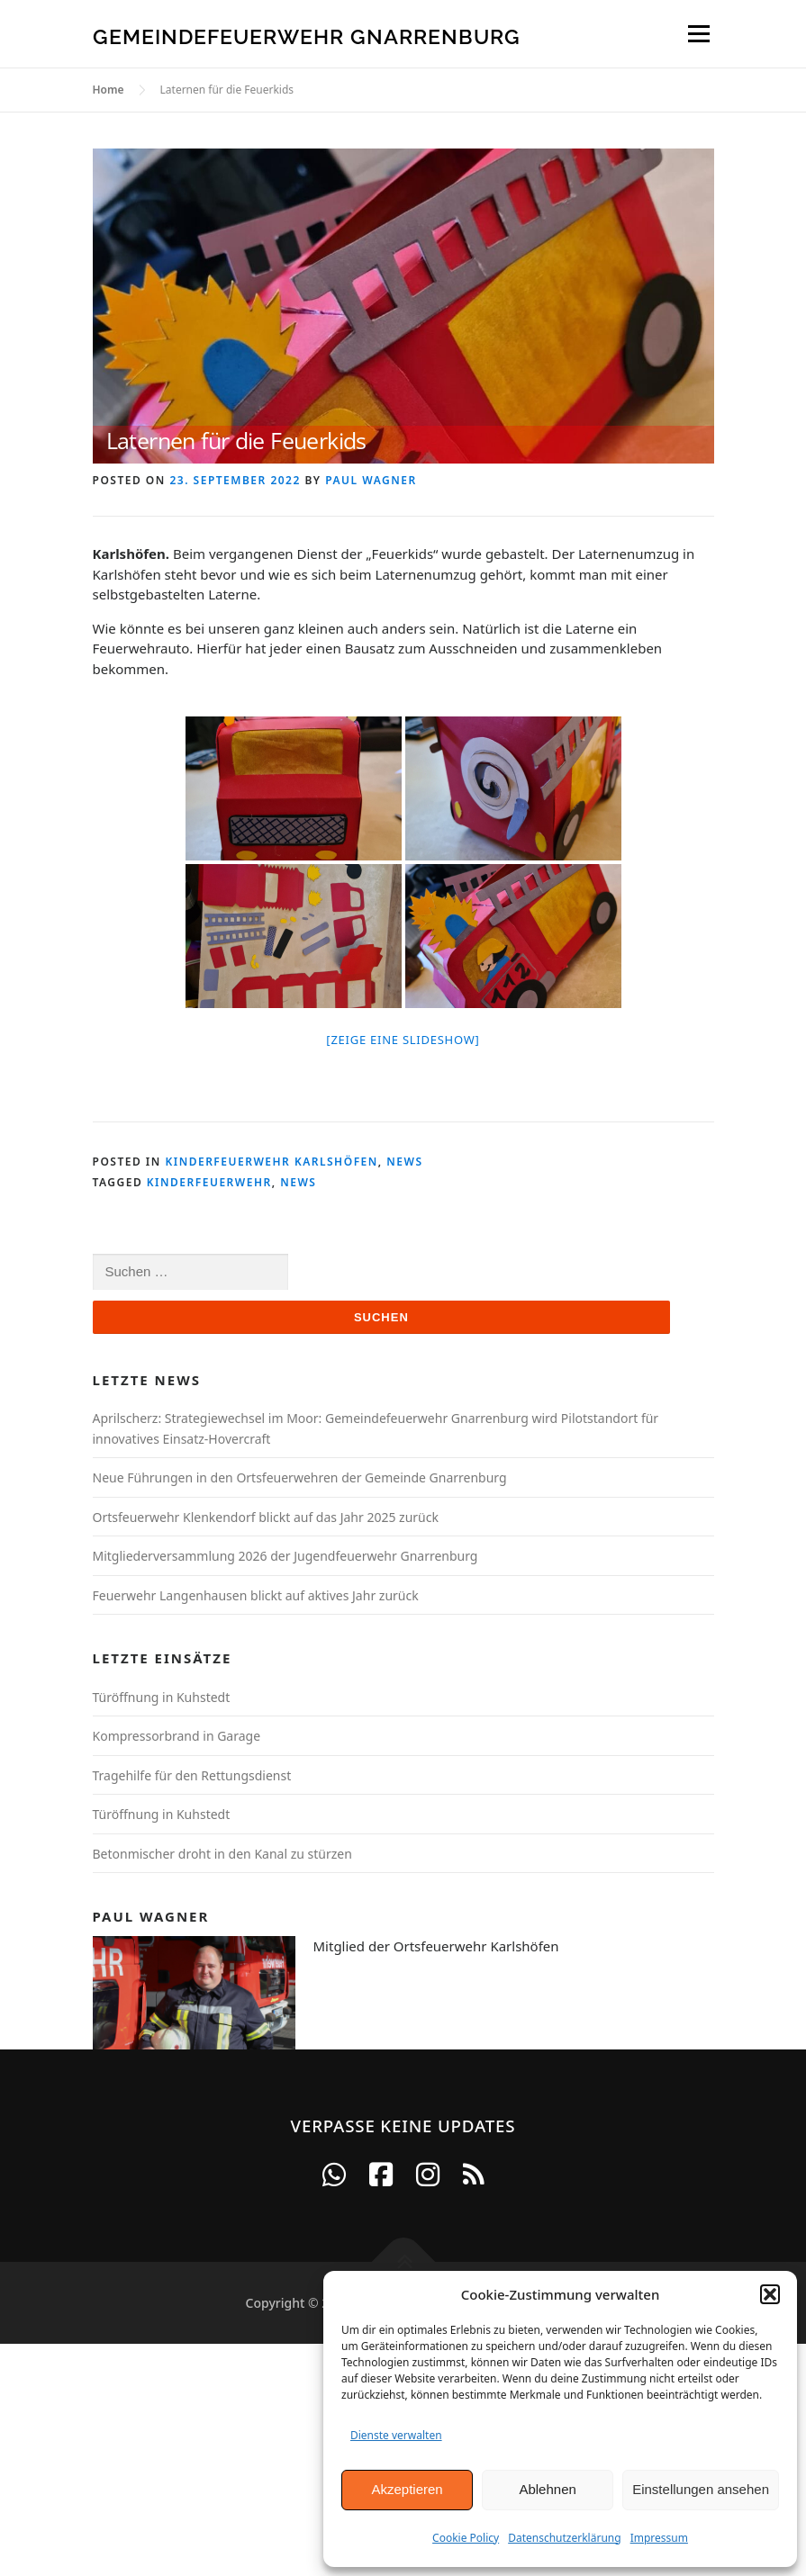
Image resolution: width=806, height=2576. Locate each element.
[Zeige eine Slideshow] (402, 1039)
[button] (770, 2294)
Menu (698, 33)
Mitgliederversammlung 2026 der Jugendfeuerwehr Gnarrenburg (285, 1555)
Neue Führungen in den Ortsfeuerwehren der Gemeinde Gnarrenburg (300, 1477)
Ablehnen (547, 2489)
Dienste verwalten (396, 2435)
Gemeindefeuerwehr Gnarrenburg (307, 36)
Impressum (659, 2537)
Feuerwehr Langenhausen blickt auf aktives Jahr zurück (256, 1595)
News (404, 1161)
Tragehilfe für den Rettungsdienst (192, 1775)
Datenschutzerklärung (564, 2537)
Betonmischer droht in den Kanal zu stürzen (222, 1853)
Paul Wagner (370, 480)
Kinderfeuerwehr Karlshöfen (271, 1161)
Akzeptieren (406, 2489)
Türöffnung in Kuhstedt (162, 1697)
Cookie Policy (465, 2537)
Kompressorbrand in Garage (177, 1735)
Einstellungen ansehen (700, 2489)
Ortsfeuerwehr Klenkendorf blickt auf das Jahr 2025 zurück (266, 1517)
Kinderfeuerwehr (209, 1182)
